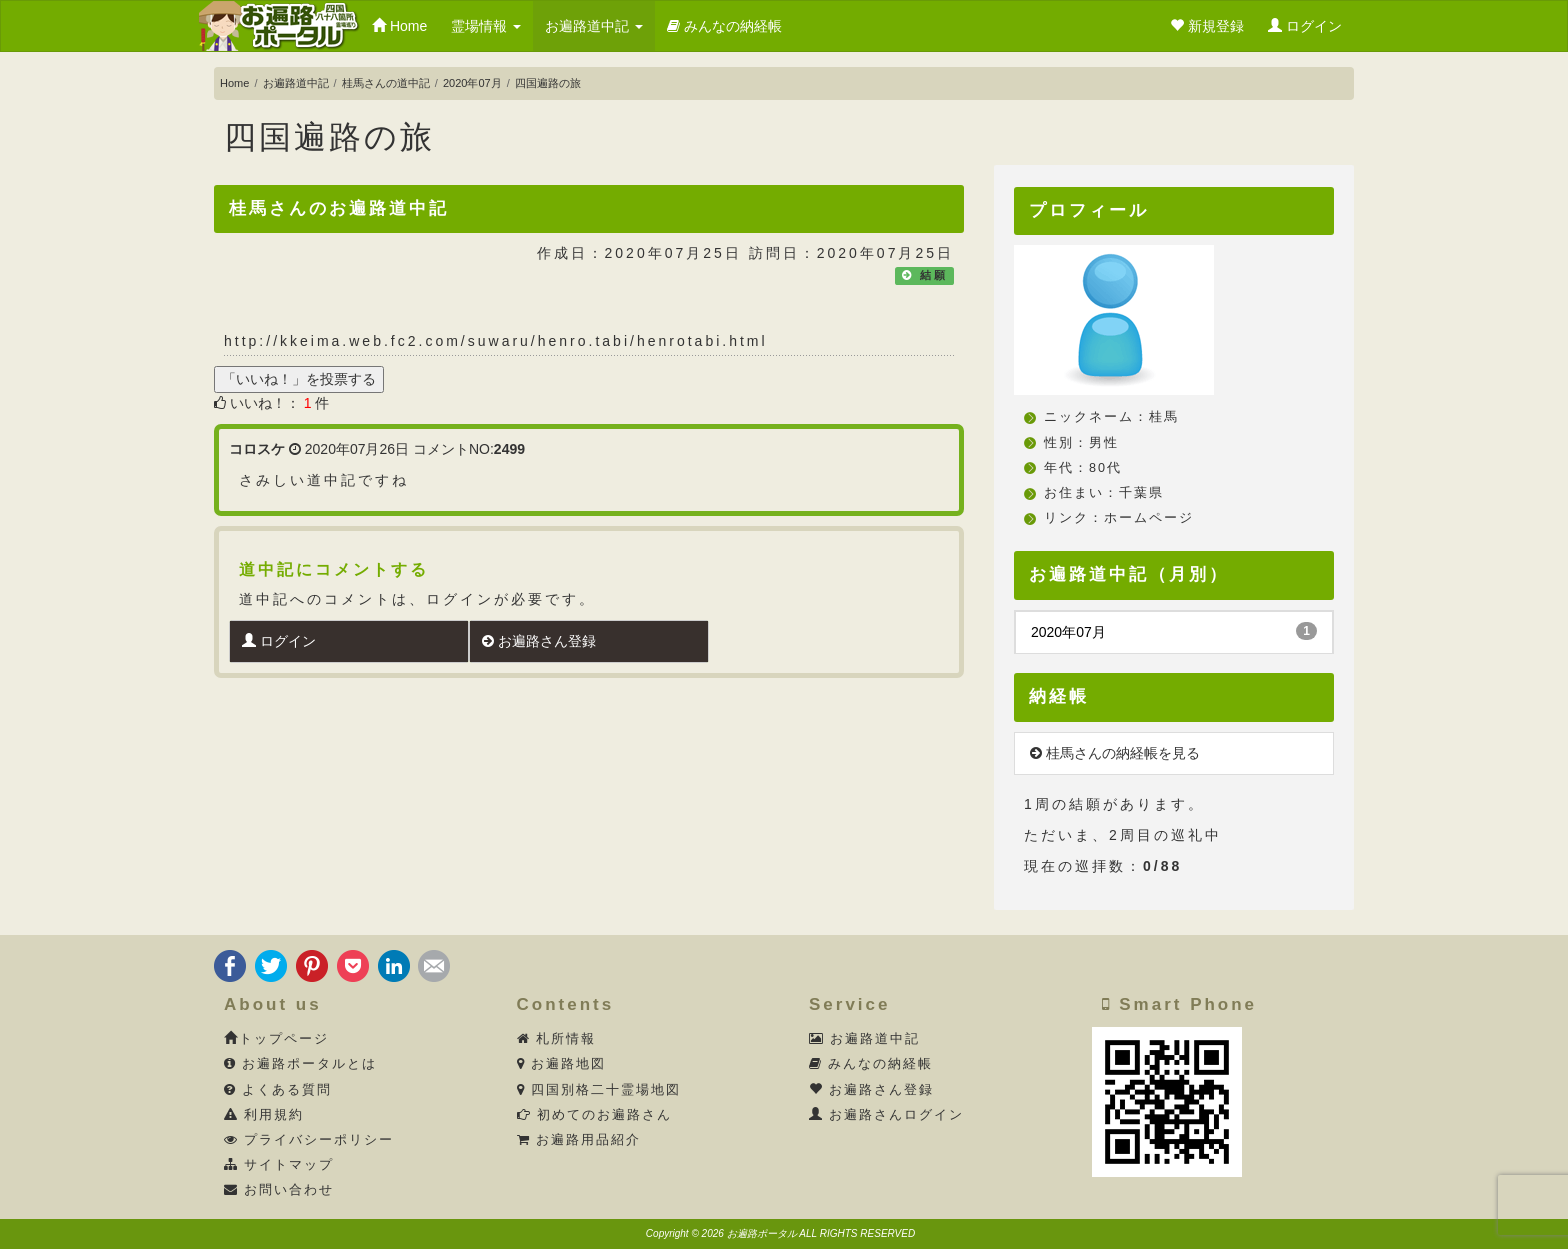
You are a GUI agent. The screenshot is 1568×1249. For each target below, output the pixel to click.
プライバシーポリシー (309, 1140)
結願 (934, 275)
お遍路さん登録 (539, 641)
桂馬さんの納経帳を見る (1115, 753)
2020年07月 (472, 83)
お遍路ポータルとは (301, 1064)
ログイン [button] (1305, 26)
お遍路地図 (562, 1064)
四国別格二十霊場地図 (599, 1090)
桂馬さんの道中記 (386, 83)
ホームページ (1149, 518)
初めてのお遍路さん (595, 1115)
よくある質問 (278, 1090)
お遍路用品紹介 (579, 1140)
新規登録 (1207, 26)
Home (399, 26)
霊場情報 (486, 26)
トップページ (276, 1039)
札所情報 (557, 1039)
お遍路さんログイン (887, 1115)
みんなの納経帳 (724, 26)
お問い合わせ (279, 1190)
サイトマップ (279, 1165)
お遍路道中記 (594, 26)
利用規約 (264, 1115)
